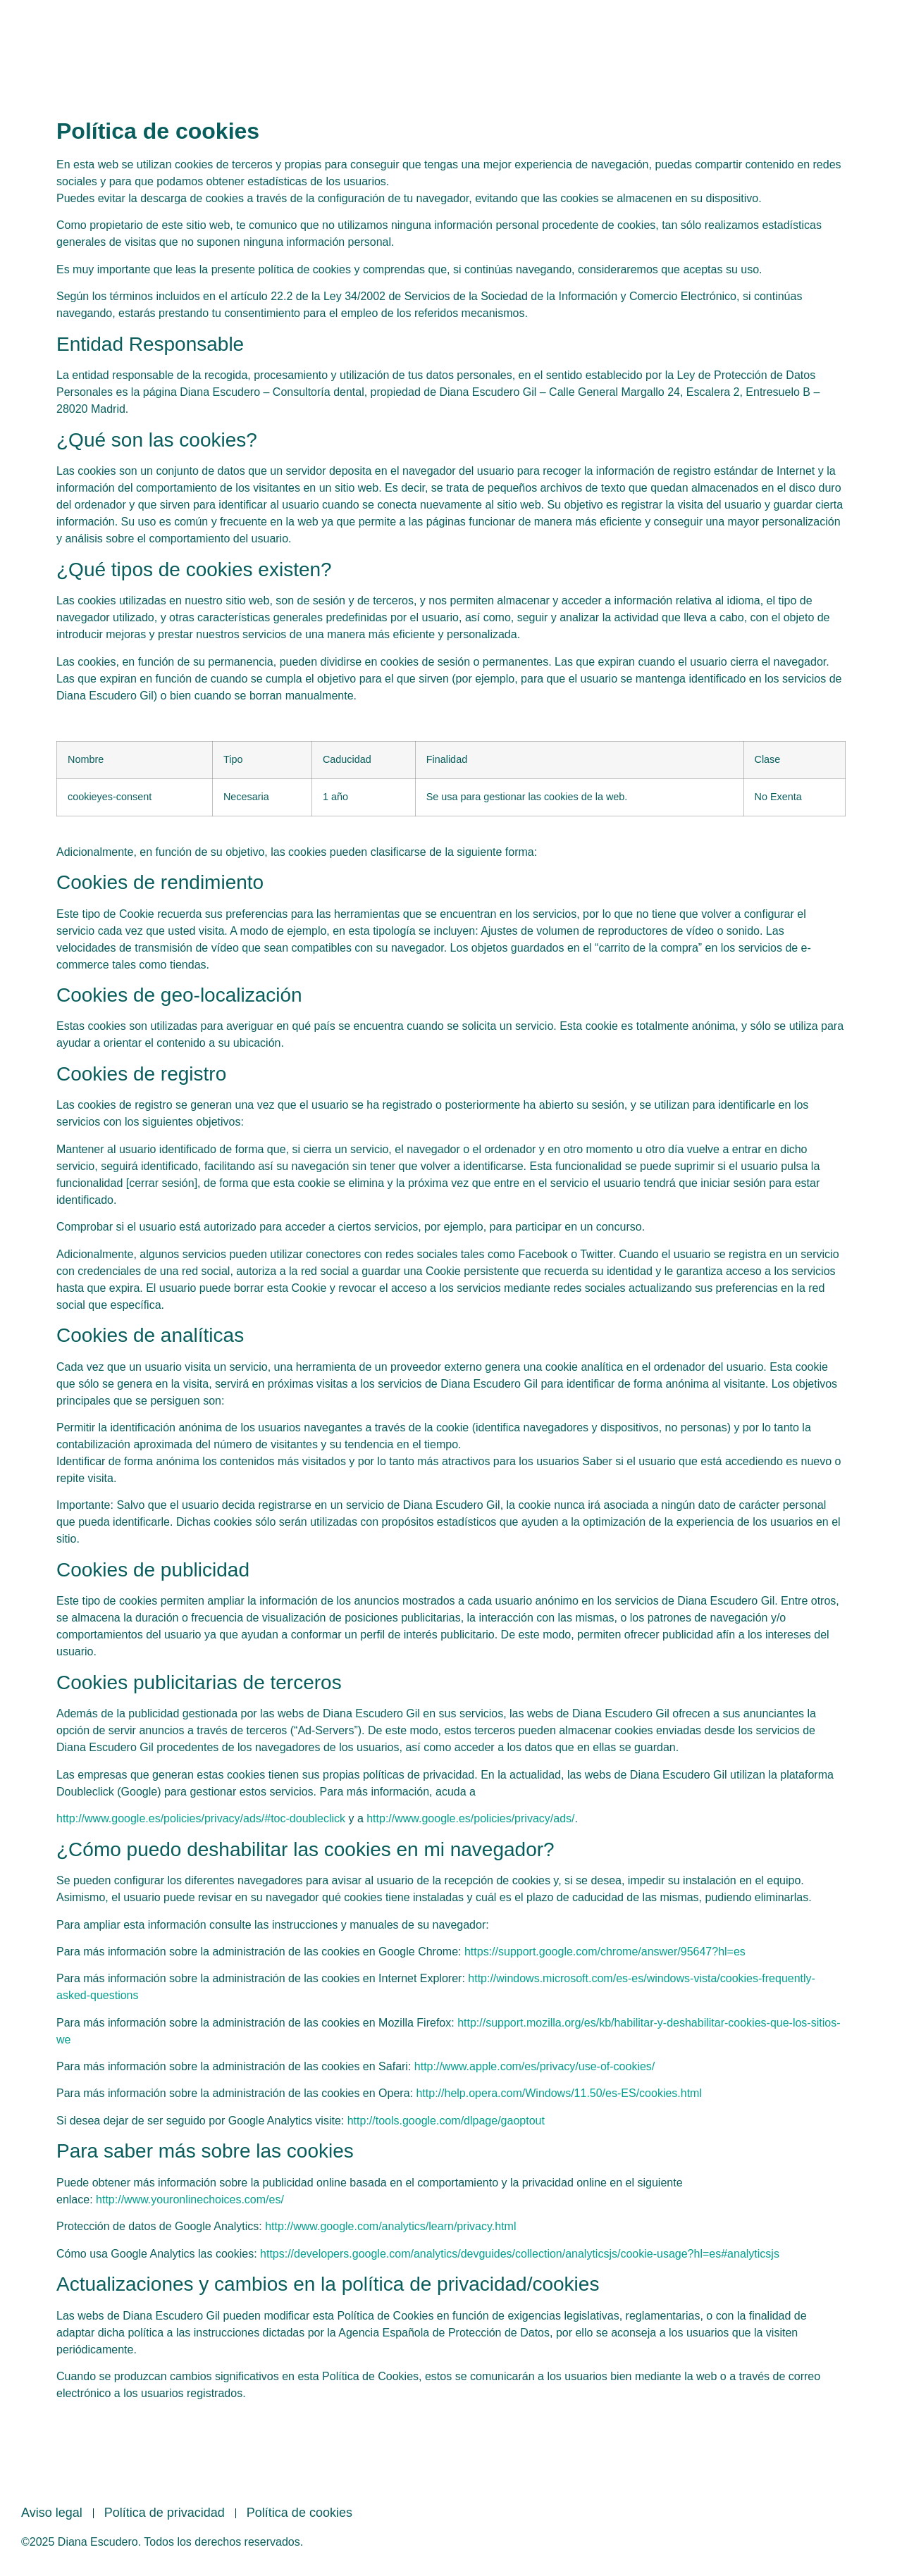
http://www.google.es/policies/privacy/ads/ (470, 1818)
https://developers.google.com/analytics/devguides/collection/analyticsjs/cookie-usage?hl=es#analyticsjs (519, 2254)
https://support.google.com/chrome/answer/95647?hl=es (605, 1952)
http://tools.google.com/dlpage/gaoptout (446, 2121)
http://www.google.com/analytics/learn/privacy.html (390, 2226)
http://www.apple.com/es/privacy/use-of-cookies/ (534, 2066)
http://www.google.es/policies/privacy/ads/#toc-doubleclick (200, 1818)
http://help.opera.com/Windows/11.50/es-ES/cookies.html (559, 2093)
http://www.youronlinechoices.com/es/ (190, 2199)
